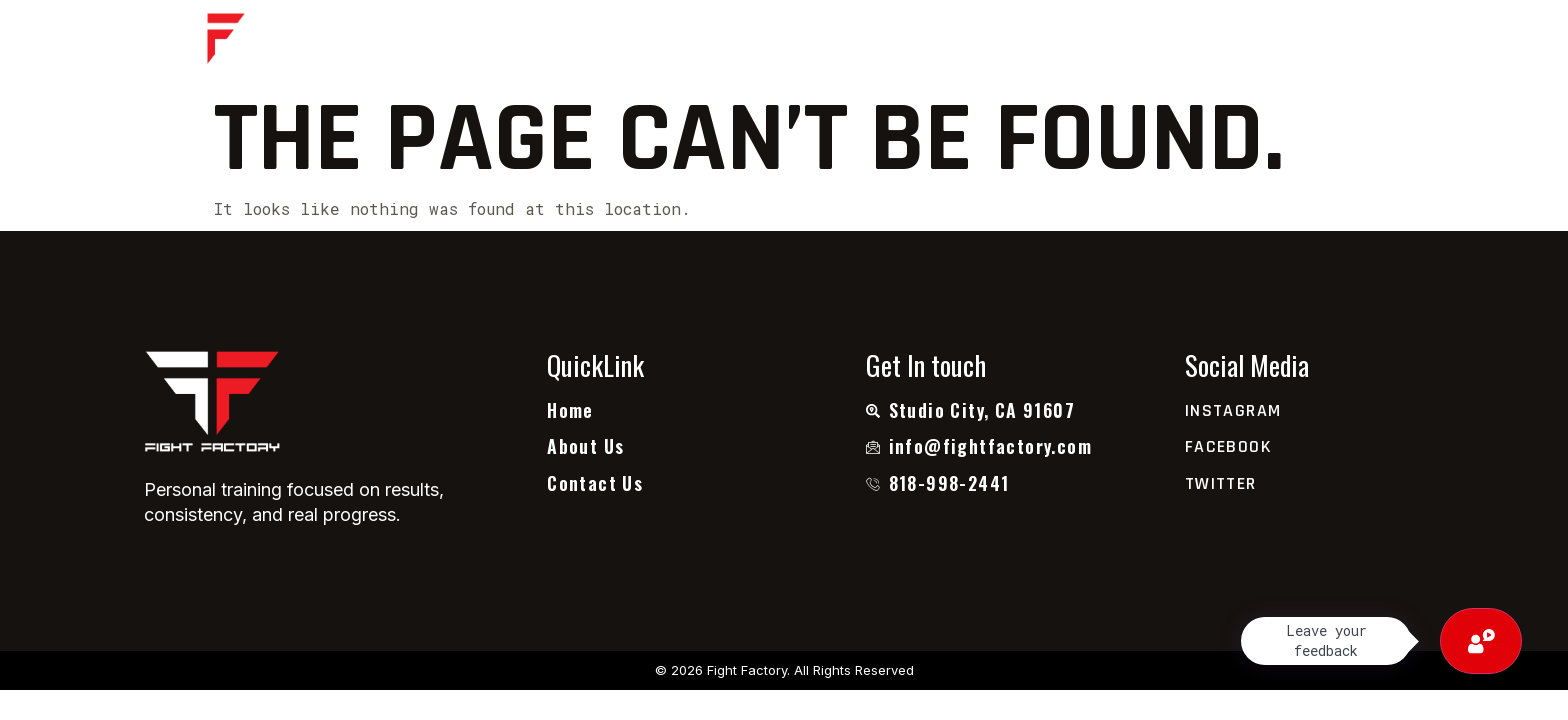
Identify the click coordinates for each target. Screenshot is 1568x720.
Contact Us (958, 43)
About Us (677, 43)
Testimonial (813, 43)
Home (573, 43)
